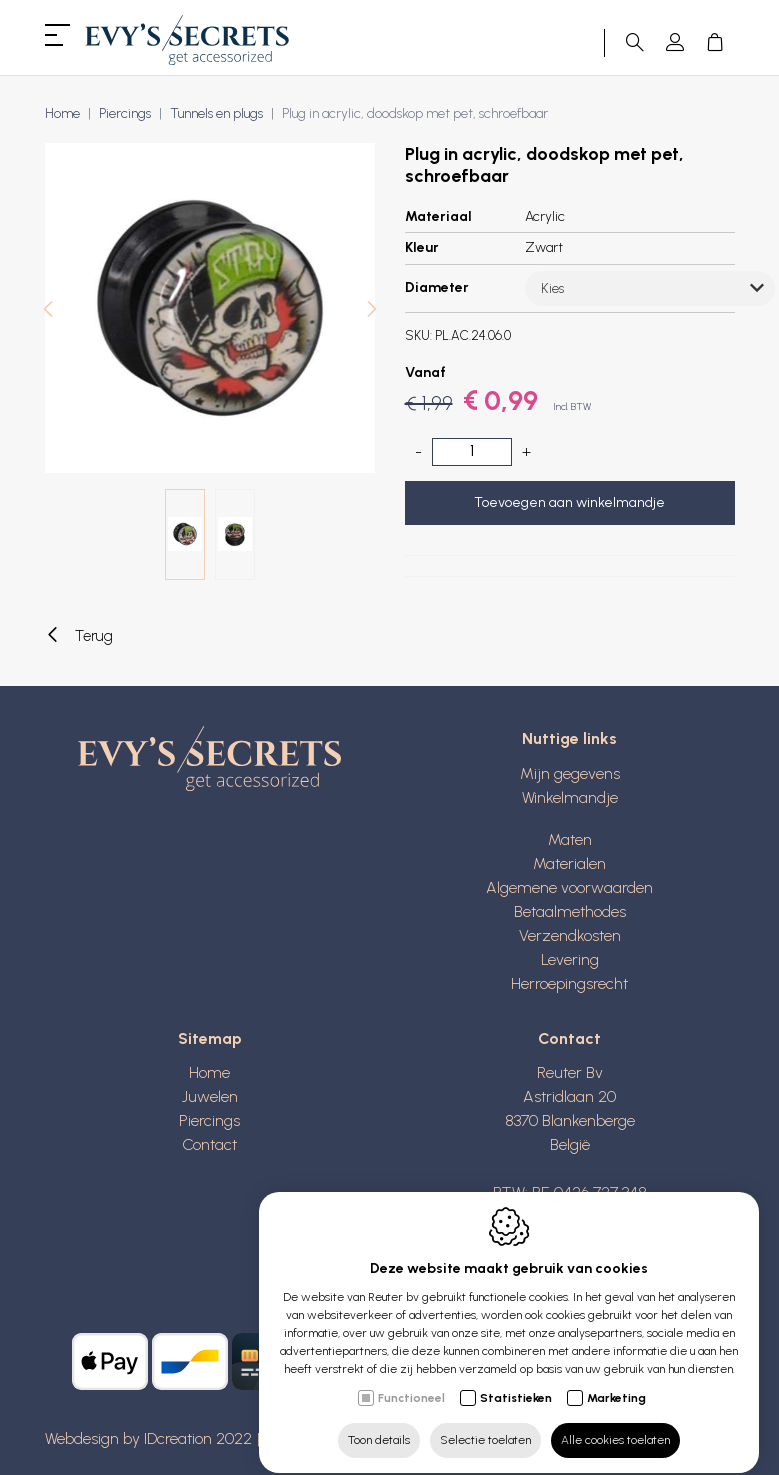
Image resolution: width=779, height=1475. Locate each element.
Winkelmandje (570, 797)
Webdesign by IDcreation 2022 (148, 1438)
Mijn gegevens (570, 773)
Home (62, 113)
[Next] (372, 311)
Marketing (616, 1380)
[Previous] (48, 311)
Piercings (125, 113)
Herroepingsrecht (569, 983)
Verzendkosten (570, 935)
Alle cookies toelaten (615, 1422)
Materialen (569, 863)
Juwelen (210, 1096)
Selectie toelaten (485, 1422)
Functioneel (411, 1380)
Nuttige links (569, 738)
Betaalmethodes (570, 911)
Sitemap (210, 1038)
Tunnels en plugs (216, 113)
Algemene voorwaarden (569, 887)
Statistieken (516, 1380)
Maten (570, 839)
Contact (209, 1144)
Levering (570, 959)
